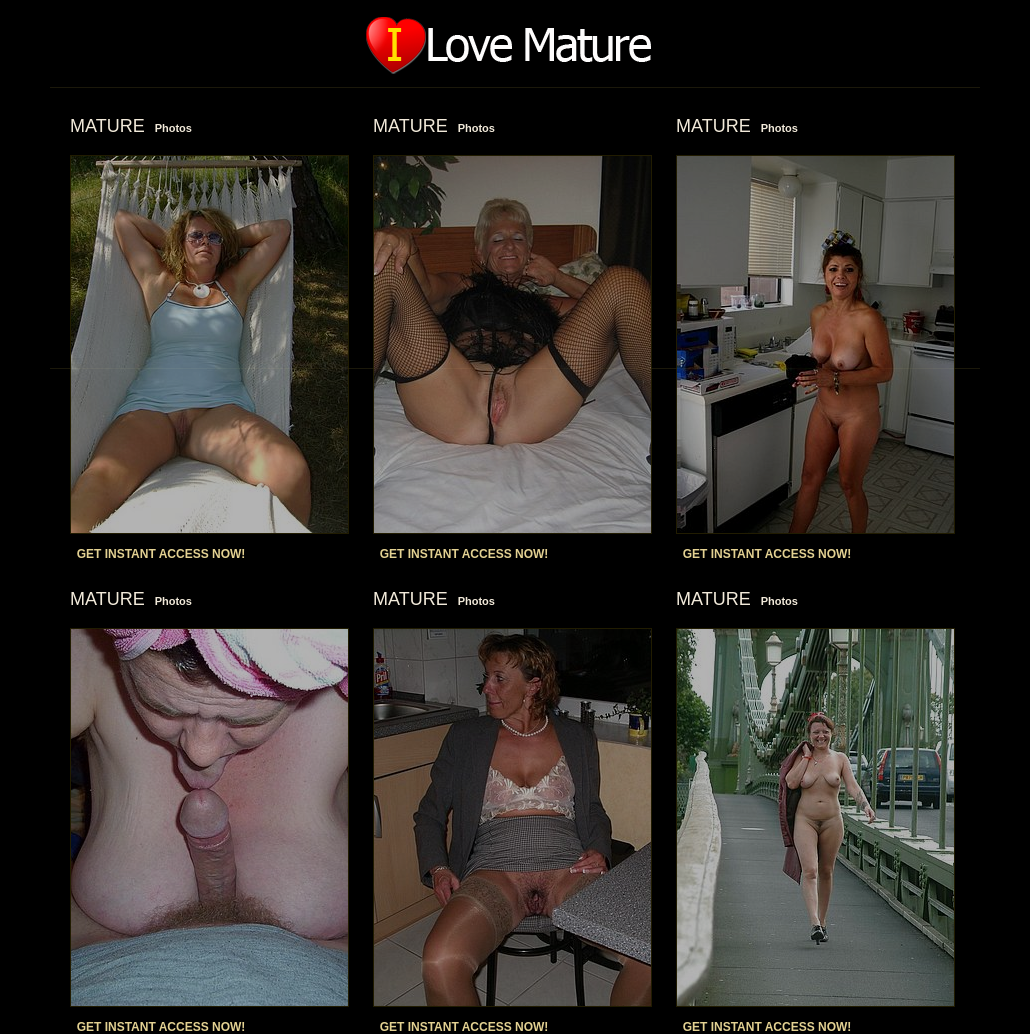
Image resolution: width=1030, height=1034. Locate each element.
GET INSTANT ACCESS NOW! (161, 554)
